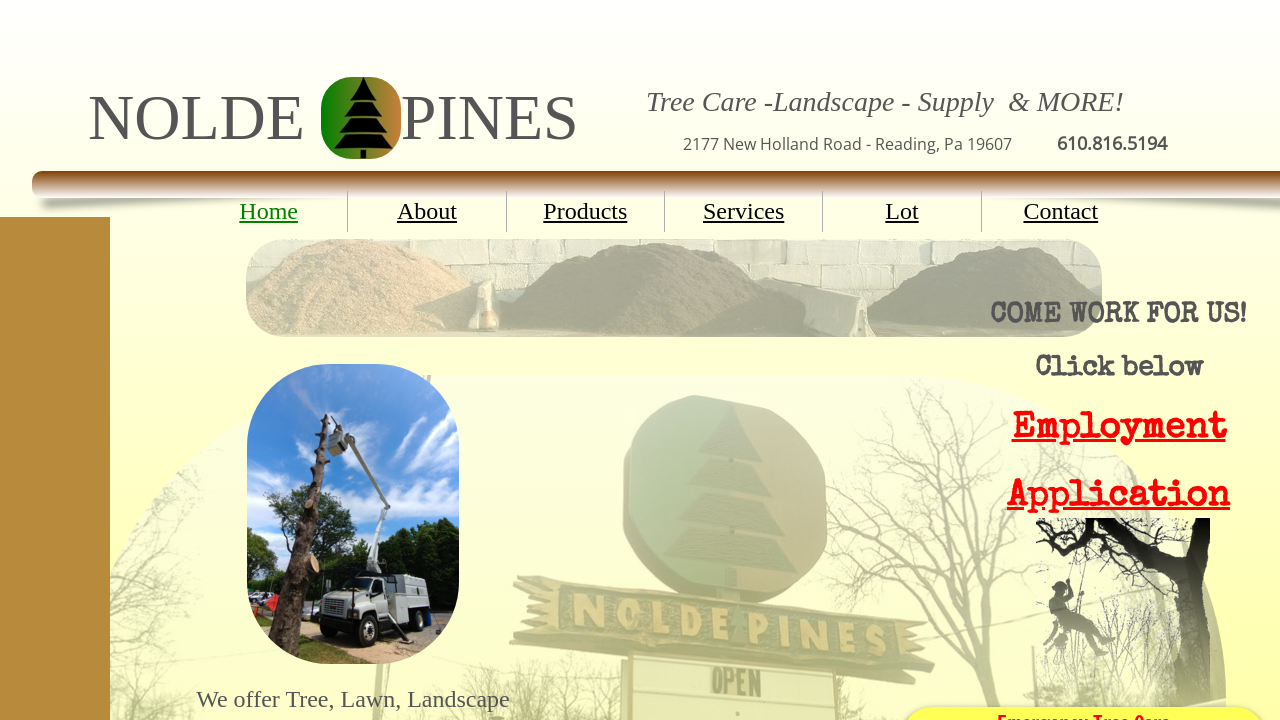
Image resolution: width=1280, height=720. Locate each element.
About (427, 211)
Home (268, 211)
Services (743, 211)
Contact (1060, 211)
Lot (901, 211)
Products (585, 211)
